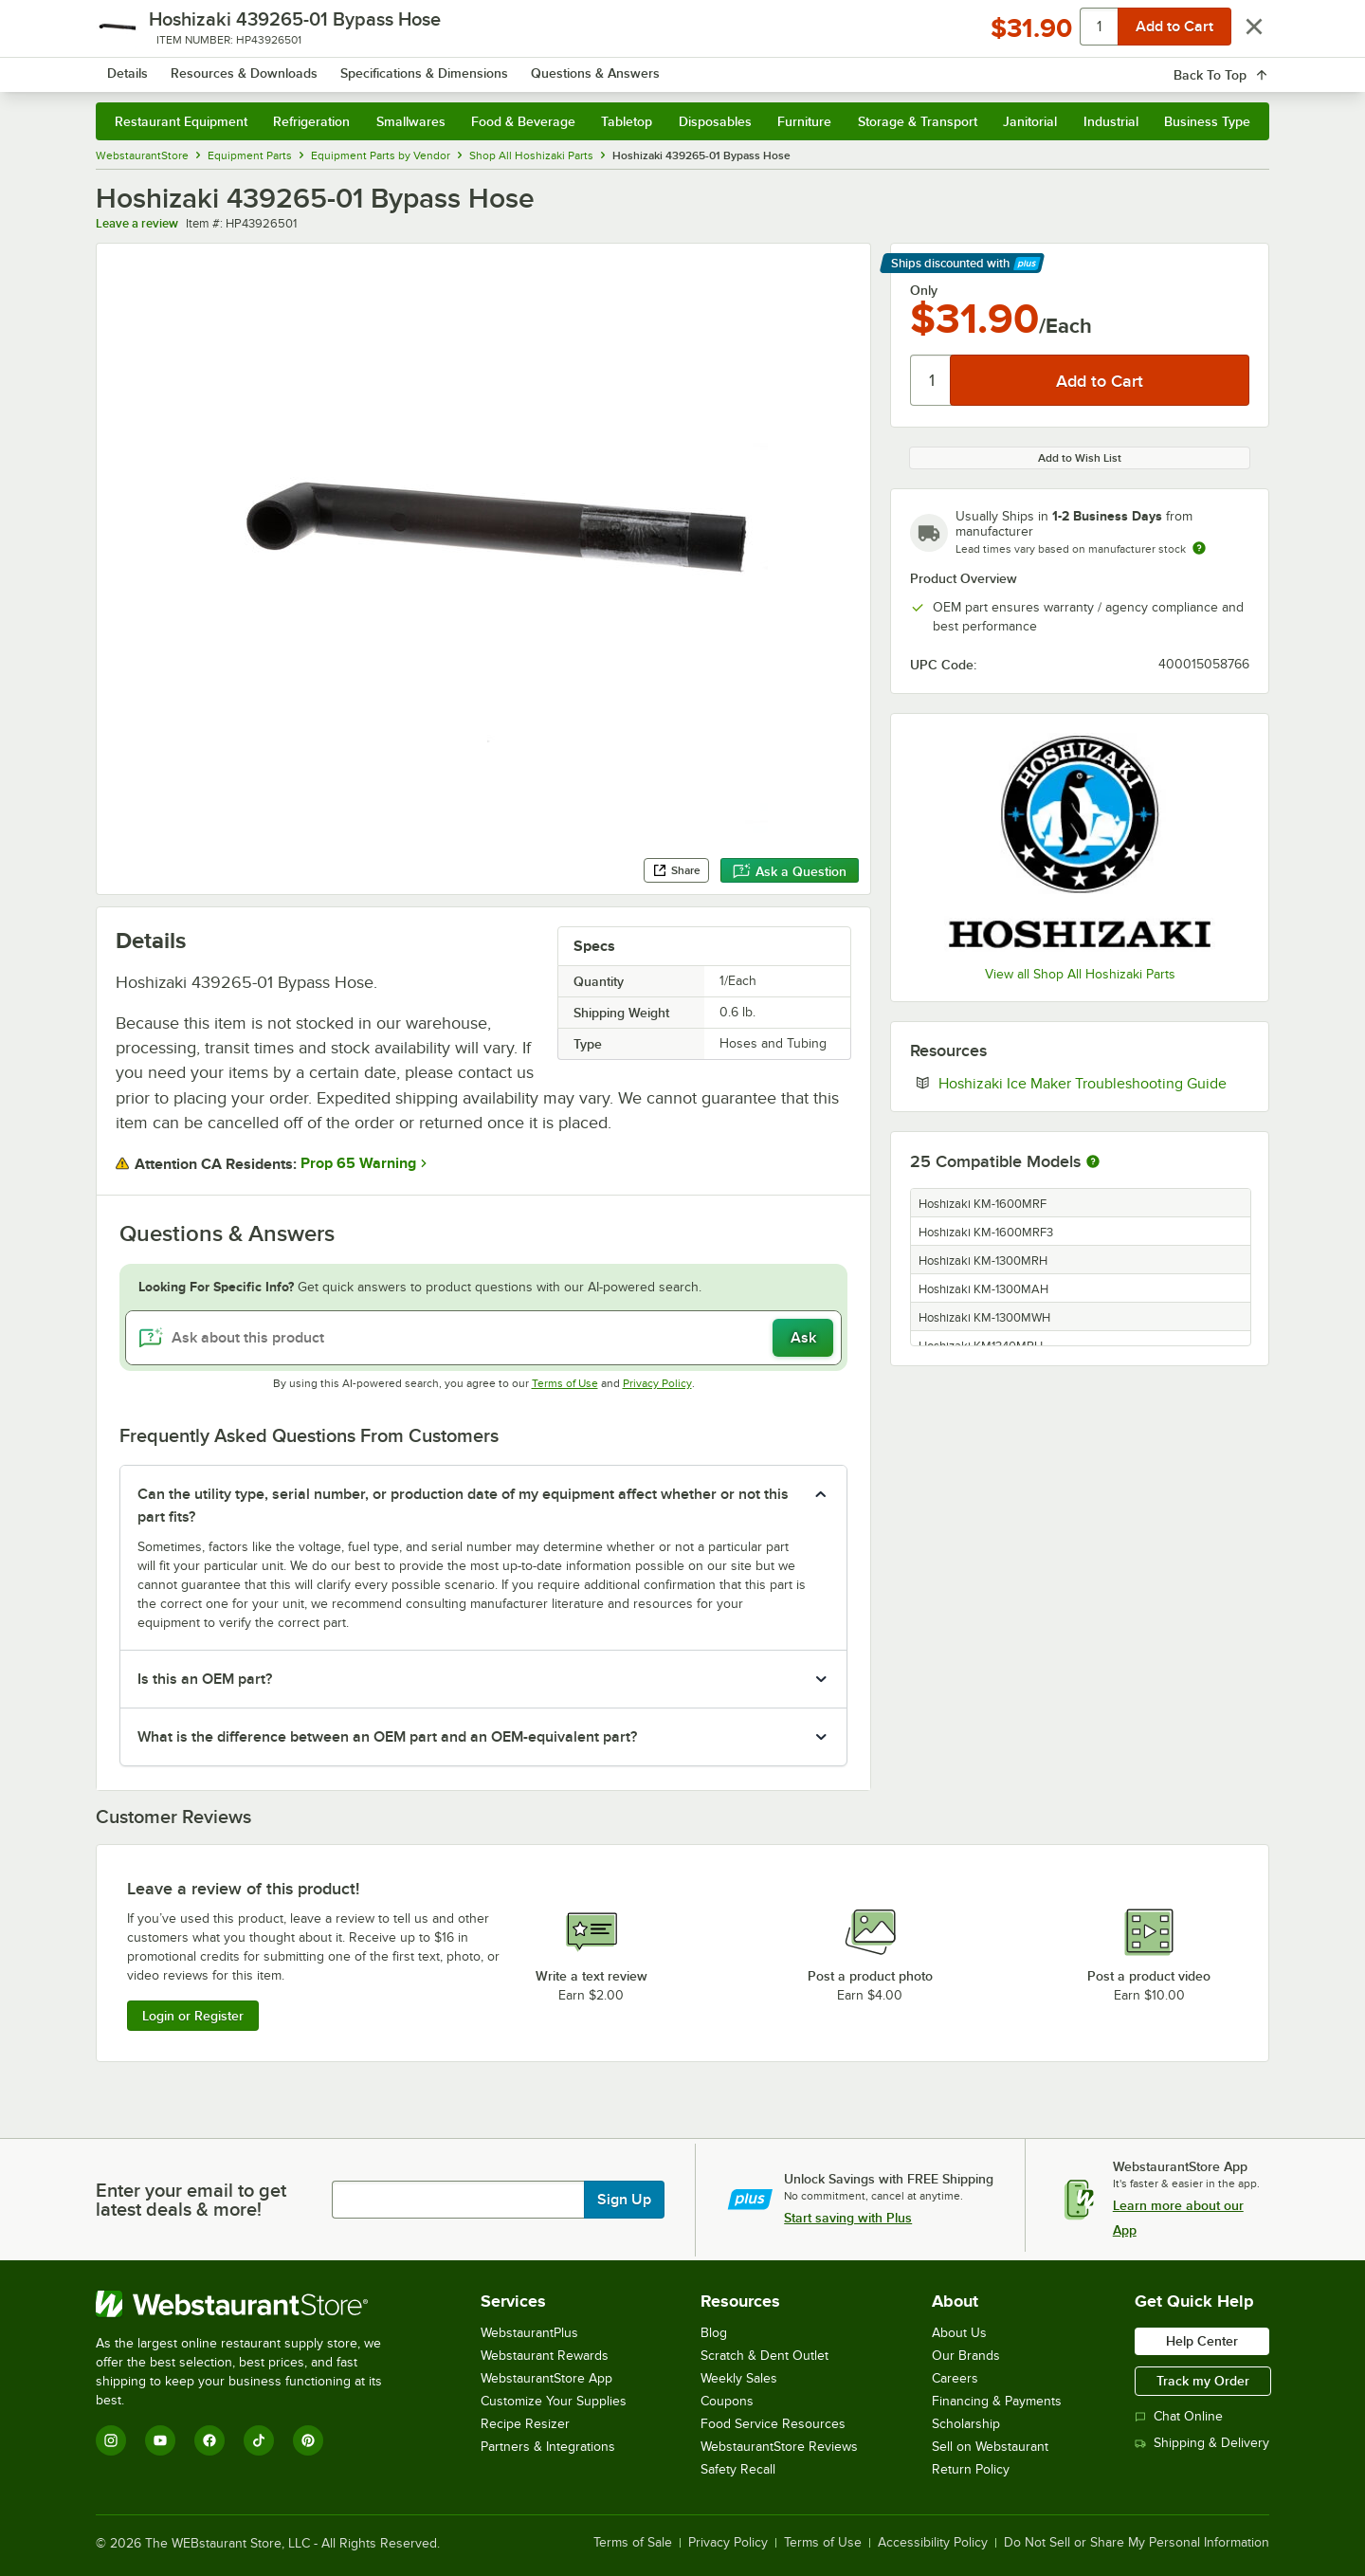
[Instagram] (111, 2440)
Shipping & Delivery (1202, 2443)
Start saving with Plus (848, 2217)
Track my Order (1202, 2380)
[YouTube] (160, 2440)
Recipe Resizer (525, 2424)
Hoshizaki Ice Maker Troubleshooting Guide (1093, 1082)
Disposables (715, 121)
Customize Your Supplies (554, 2401)
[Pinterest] (308, 2440)
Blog (714, 2333)
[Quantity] (931, 380)
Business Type (1207, 121)
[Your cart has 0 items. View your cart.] (1239, 66)
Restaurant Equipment (181, 121)
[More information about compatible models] (1093, 1162)
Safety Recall (738, 2469)
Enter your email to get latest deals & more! (191, 2200)
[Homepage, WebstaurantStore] (255, 67)
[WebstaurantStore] (252, 2304)
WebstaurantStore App (546, 2378)
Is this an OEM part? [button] (204, 1679)
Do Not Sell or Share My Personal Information (1136, 2542)
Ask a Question (789, 871)
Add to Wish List (1079, 458)
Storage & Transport (917, 121)
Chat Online (1179, 2416)
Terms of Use (565, 1383)
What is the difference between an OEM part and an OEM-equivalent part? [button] (387, 1736)
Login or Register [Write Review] (193, 2015)
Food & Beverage (523, 121)
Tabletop (626, 121)
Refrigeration (311, 121)
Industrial (1110, 121)
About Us (959, 2333)
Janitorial (1030, 121)
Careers (955, 2378)
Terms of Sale (632, 2542)
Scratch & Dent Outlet (764, 2355)
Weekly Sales (739, 2378)
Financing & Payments (997, 2401)
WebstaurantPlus (529, 2333)
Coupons (727, 2401)
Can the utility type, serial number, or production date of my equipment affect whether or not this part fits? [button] (463, 1506)
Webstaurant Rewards (545, 2355)
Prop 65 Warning (358, 1163)
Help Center (1202, 2340)
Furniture (804, 121)
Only (923, 290)
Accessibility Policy (933, 2542)
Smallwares (411, 121)
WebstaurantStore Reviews (779, 2446)
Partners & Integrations (548, 2446)
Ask (803, 1337)
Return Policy (971, 2469)
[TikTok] (259, 2440)
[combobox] (657, 66)
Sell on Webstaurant (990, 2446)
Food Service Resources (773, 2424)
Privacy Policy (657, 1383)
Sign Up (624, 2199)
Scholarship (966, 2424)
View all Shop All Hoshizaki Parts (1080, 974)
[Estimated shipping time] (1199, 548)
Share (676, 870)
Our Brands (966, 2355)
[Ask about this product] (483, 1337)
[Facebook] (209, 2440)
